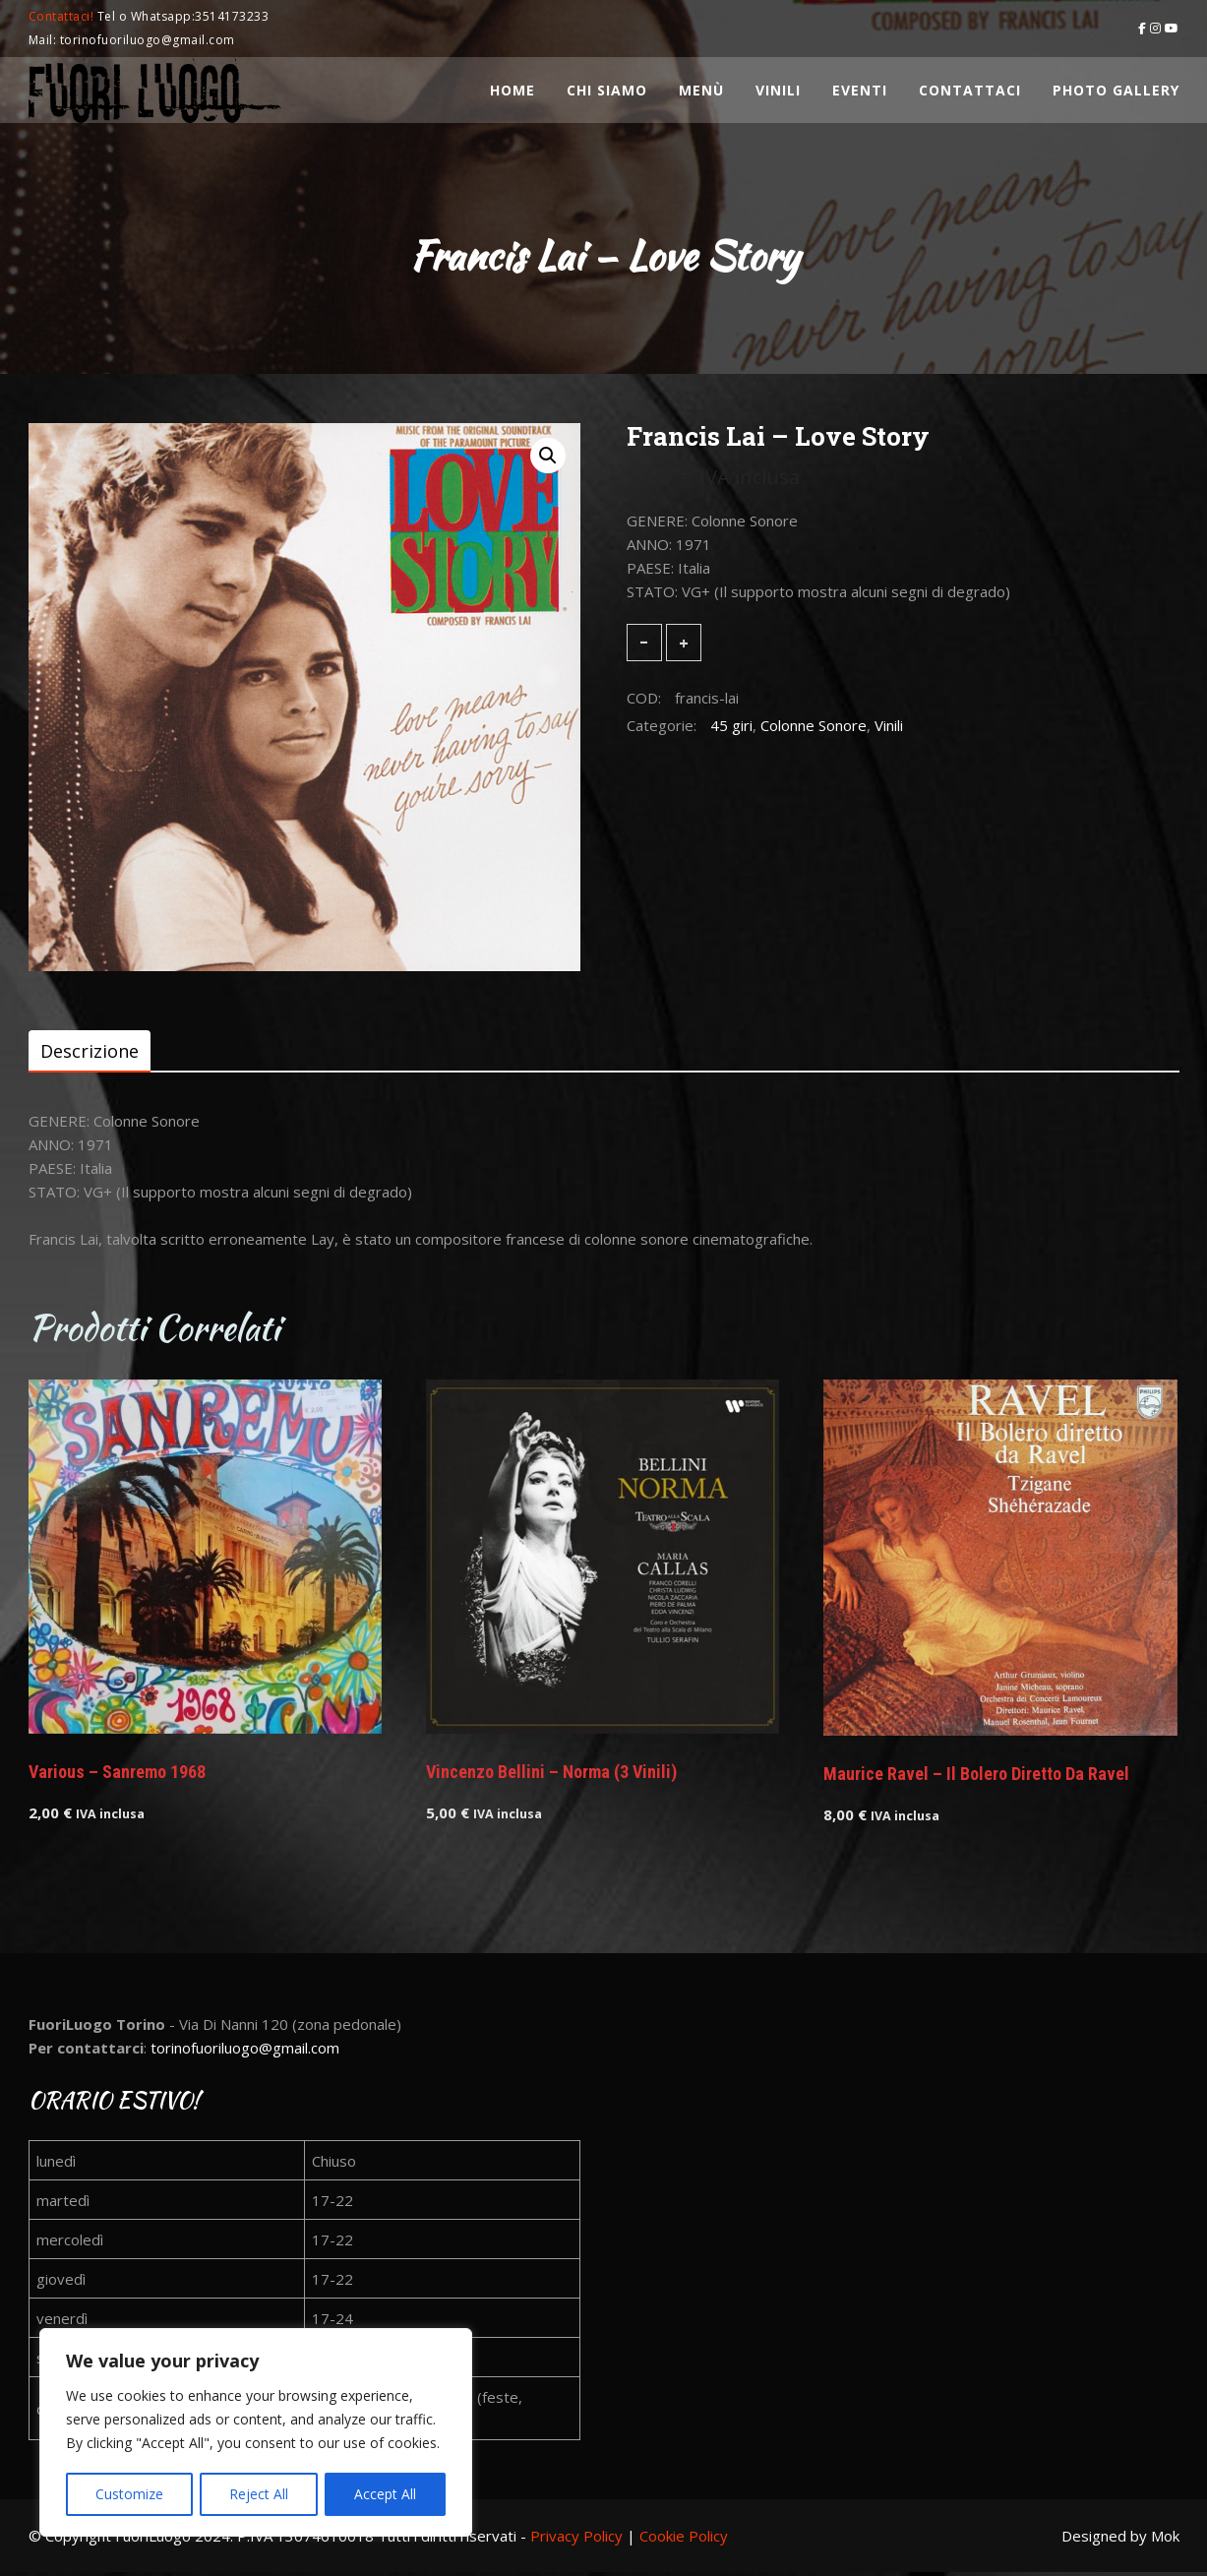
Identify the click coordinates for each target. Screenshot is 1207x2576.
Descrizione (89, 1052)
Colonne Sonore (813, 725)
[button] (548, 455)
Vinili (889, 725)
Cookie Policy (683, 2538)
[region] (255, 2433)
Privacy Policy (576, 2538)
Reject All (258, 2493)
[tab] (90, 1051)
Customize (129, 2493)
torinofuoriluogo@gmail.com (245, 2050)
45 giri (731, 725)
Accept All (385, 2493)
